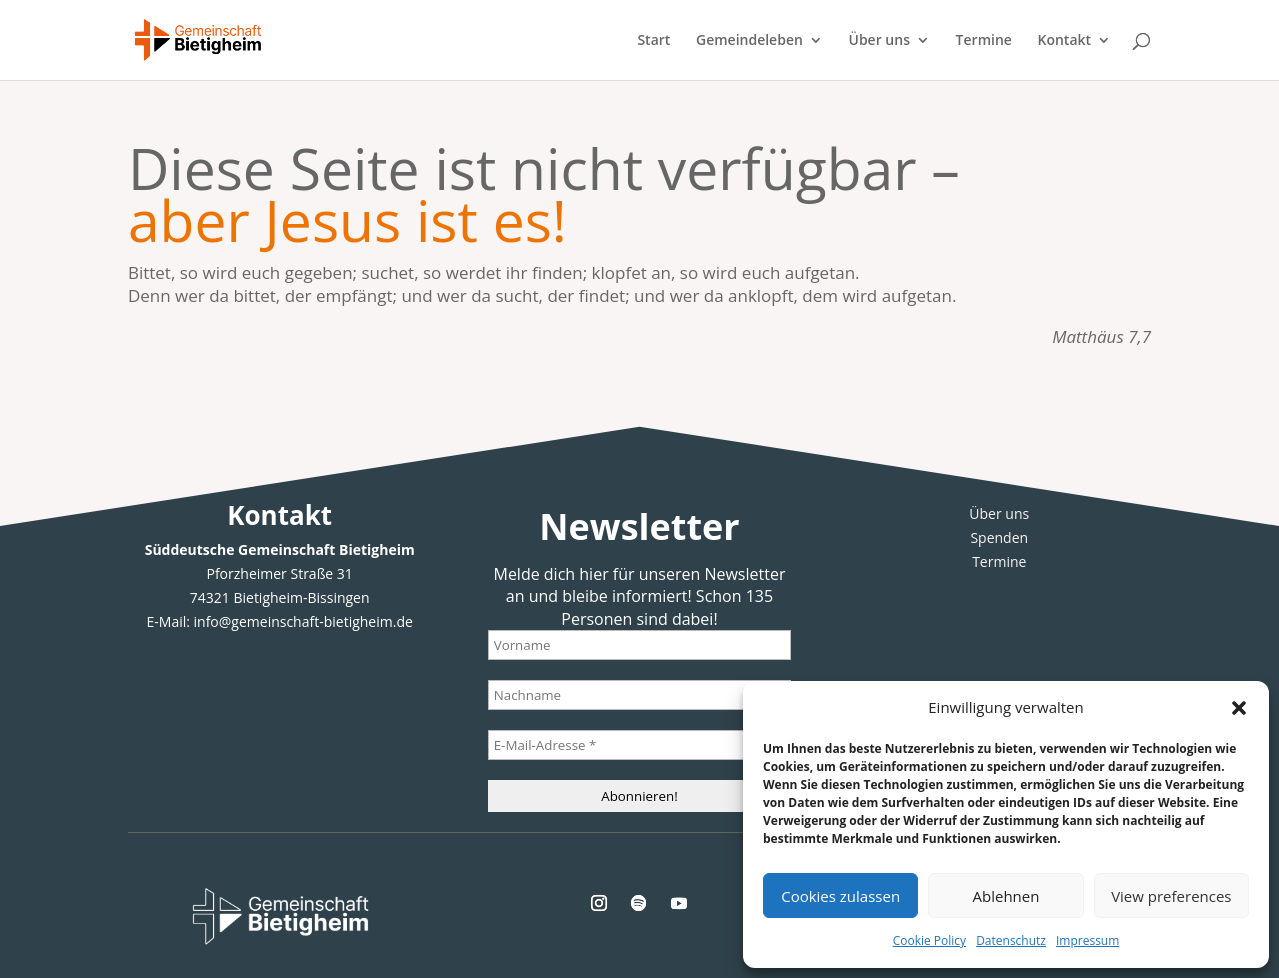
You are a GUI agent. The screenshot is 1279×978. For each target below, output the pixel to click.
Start (653, 41)
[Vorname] (640, 645)
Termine (984, 41)
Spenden (999, 537)
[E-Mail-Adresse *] (640, 745)
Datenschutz (1011, 940)
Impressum (1087, 940)
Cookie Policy (929, 940)
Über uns (879, 41)
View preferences (1171, 896)
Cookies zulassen (840, 896)
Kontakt (1065, 41)
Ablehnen (1006, 896)
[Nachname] (640, 695)
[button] (1239, 708)
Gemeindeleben (749, 41)
